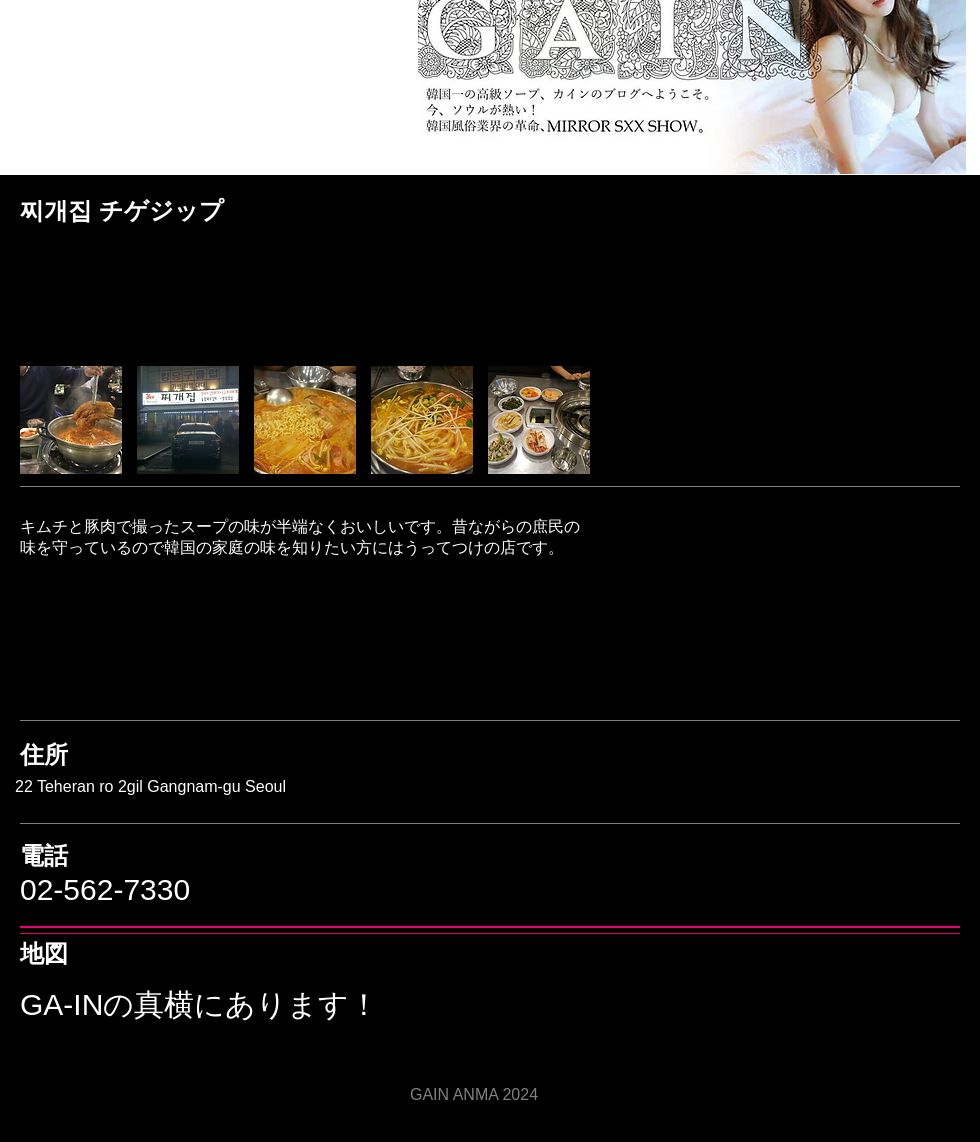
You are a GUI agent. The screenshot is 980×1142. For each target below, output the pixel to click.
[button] (71, 420)
